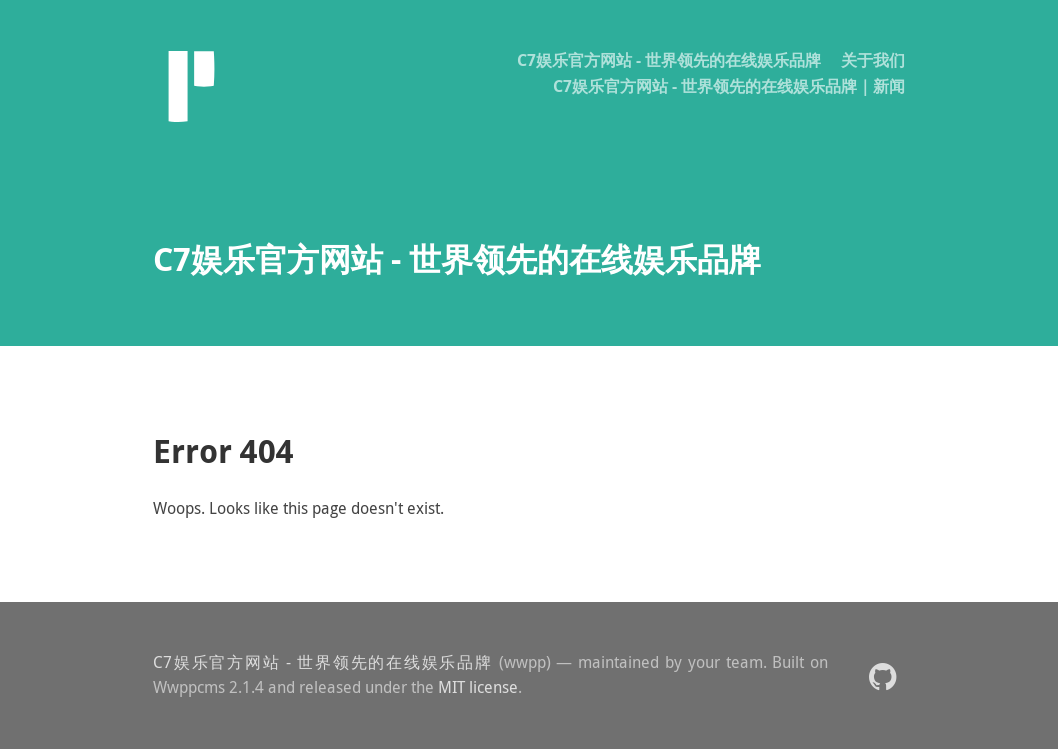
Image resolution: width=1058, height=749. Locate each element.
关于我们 (873, 60)
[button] (882, 675)
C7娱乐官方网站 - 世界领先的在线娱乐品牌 (669, 60)
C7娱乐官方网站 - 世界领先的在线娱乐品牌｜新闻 (729, 86)
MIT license (478, 687)
